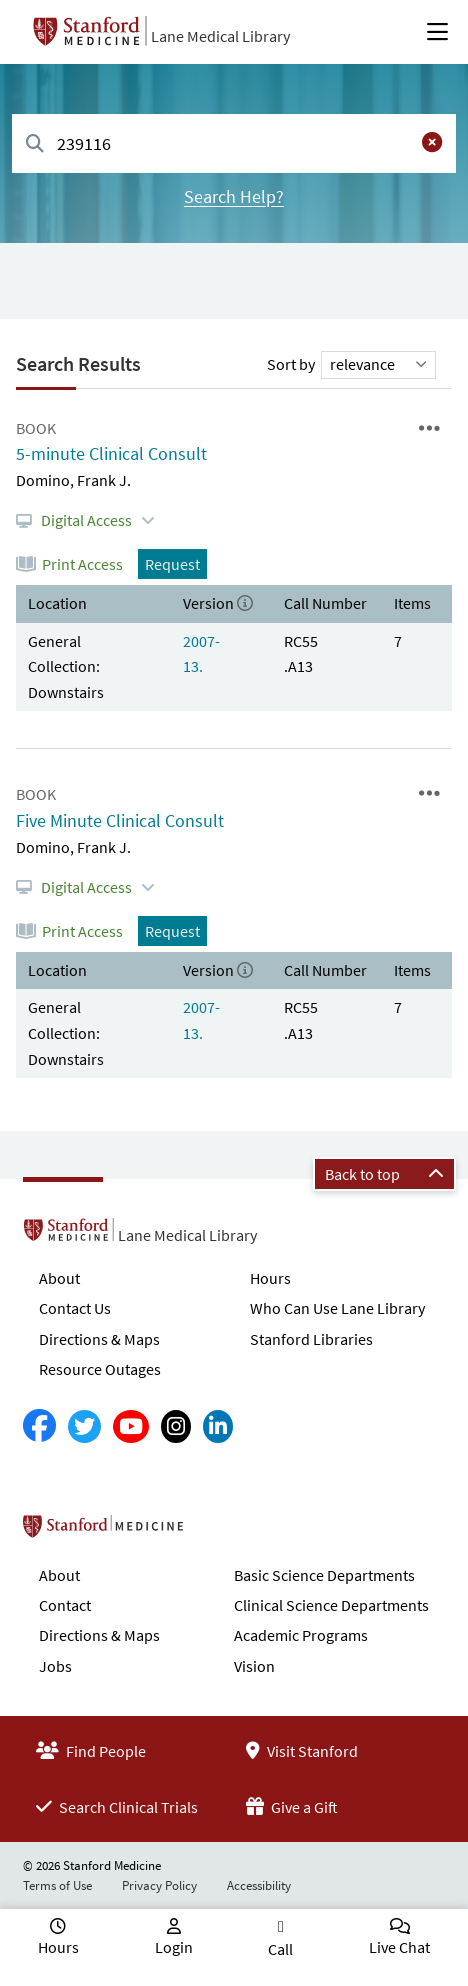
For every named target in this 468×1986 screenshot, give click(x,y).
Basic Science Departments (324, 1575)
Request (172, 564)
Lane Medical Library (220, 36)
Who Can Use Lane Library (337, 1308)
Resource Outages (100, 1369)
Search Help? (234, 196)
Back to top (384, 1174)
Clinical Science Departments (331, 1605)
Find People (91, 1751)
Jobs (55, 1666)
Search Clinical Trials (117, 1807)
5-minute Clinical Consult (111, 453)
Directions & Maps (99, 1339)
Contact (65, 1605)
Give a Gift (292, 1807)
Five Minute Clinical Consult (120, 820)
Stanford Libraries (311, 1339)
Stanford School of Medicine (218, 1532)
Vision (254, 1666)
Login (174, 1947)
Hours (270, 1278)
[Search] (35, 144)
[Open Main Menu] (437, 32)
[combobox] (234, 143)
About (59, 1278)
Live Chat (399, 1947)
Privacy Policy (159, 1885)
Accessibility (259, 1885)
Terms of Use (57, 1885)
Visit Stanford (302, 1751)
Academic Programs (301, 1635)
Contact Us (75, 1308)
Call (280, 1949)
